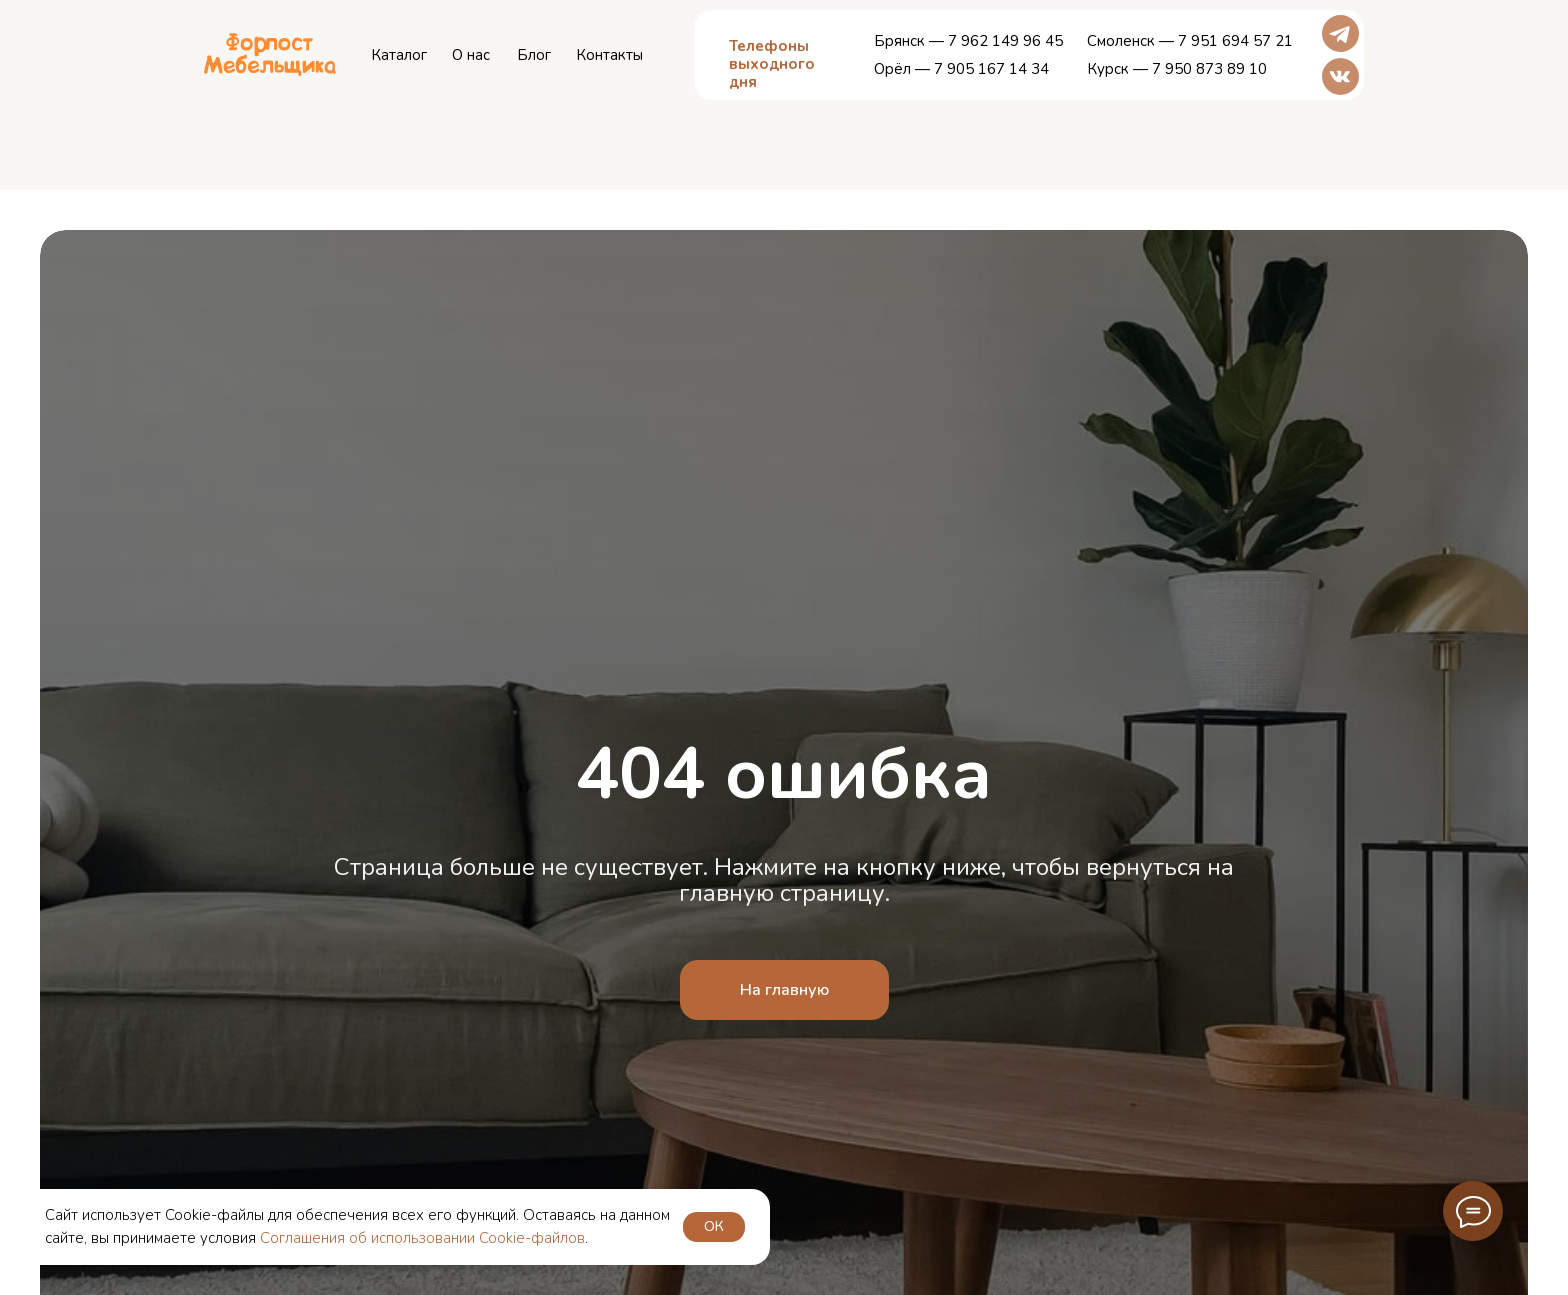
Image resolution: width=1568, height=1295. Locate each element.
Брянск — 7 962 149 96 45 (968, 41)
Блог (534, 55)
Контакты (609, 55)
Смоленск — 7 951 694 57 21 (1190, 41)
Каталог (399, 55)
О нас (471, 55)
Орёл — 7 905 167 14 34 (961, 69)
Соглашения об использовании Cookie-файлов (422, 1238)
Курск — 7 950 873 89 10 (1177, 69)
